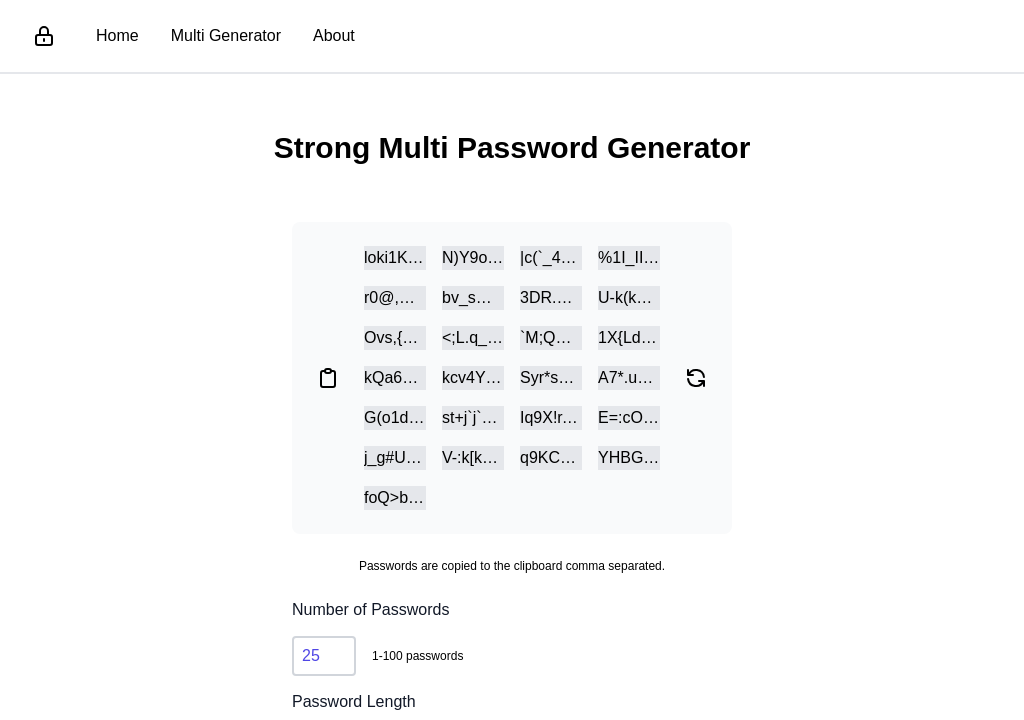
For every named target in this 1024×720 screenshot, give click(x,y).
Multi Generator (226, 35)
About (334, 35)
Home (117, 35)
